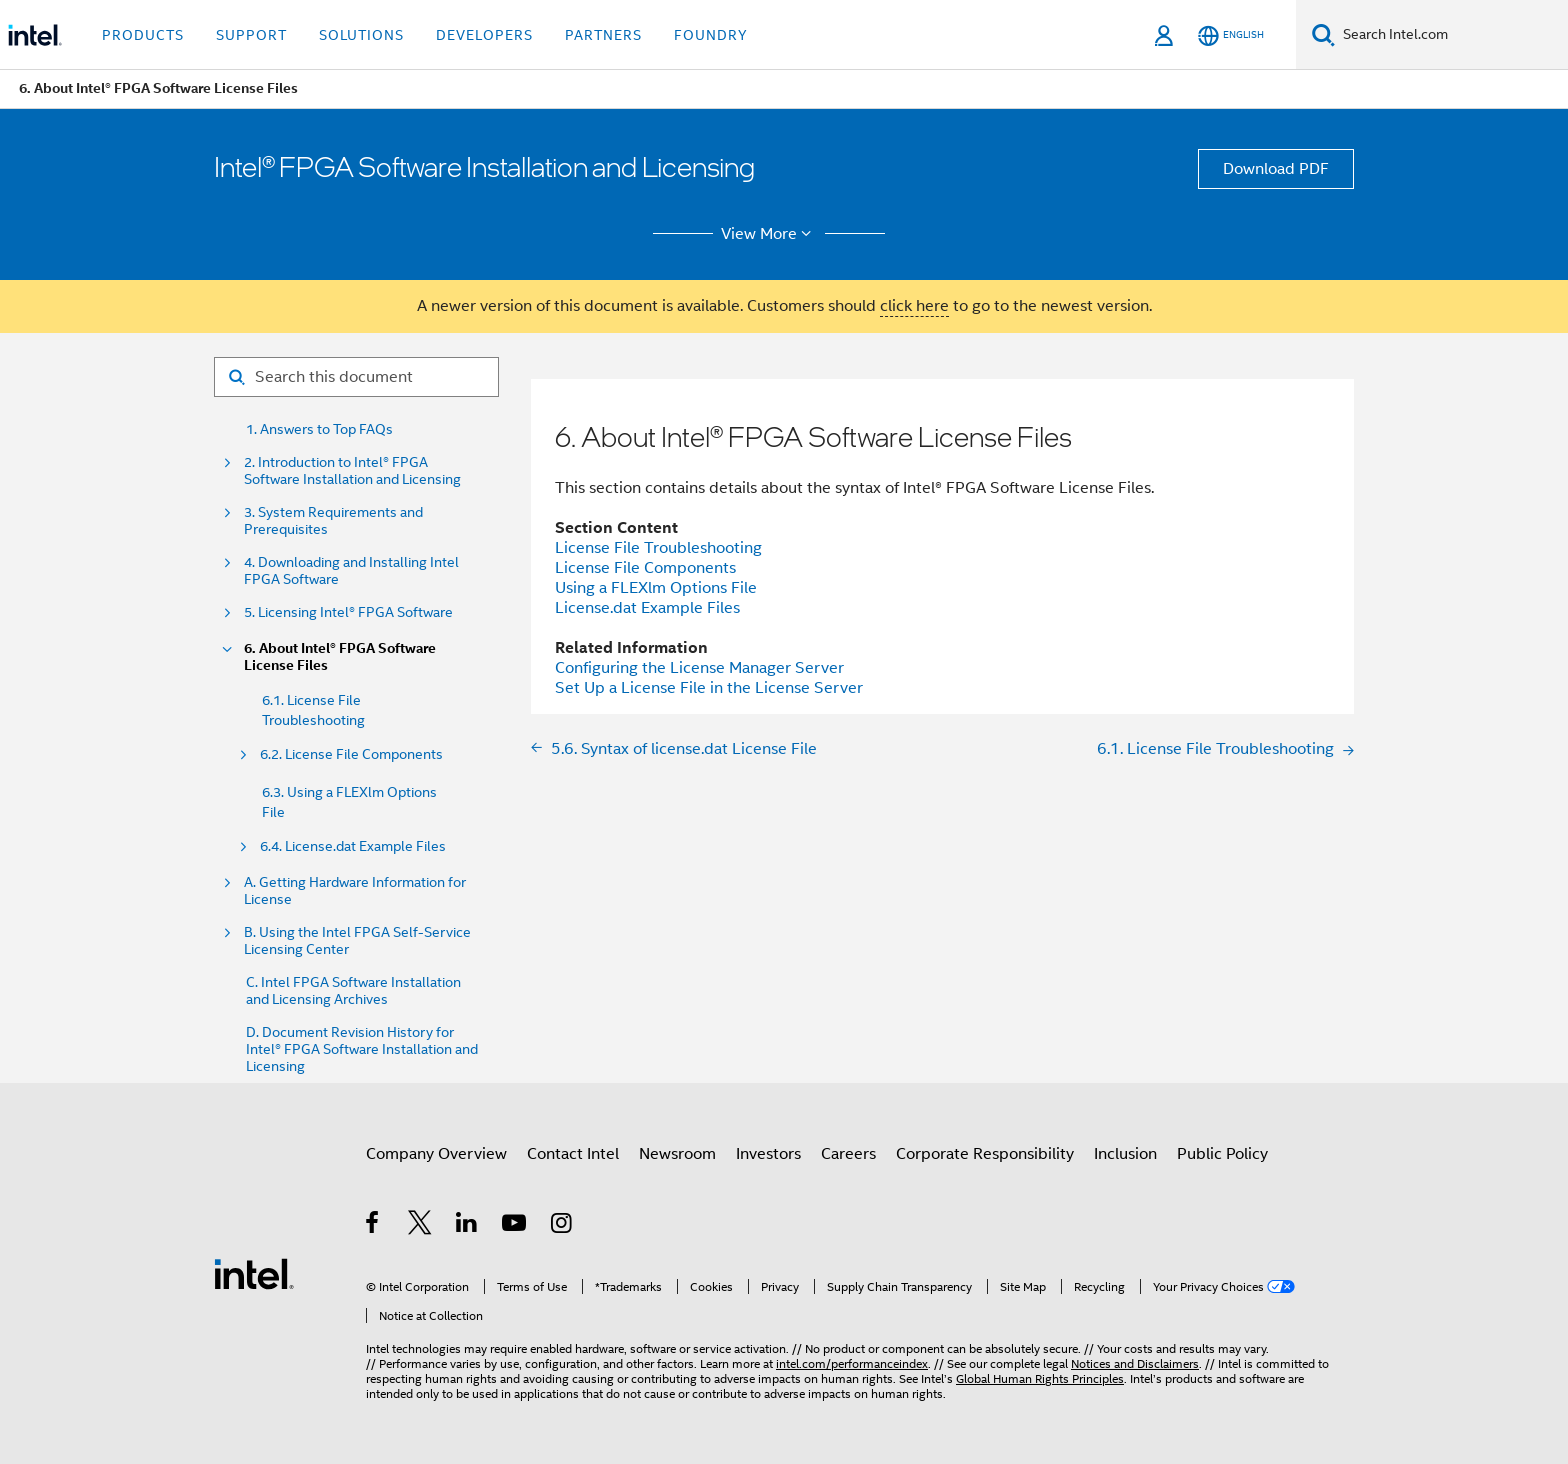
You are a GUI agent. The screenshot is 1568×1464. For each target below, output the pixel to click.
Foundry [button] (711, 35)
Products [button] (143, 35)
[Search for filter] (356, 377)
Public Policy (1222, 1154)
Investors (768, 1154)
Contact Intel (573, 1154)
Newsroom (677, 1154)
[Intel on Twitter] (420, 1226)
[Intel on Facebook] (373, 1226)
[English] (1231, 35)
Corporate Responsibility (985, 1154)
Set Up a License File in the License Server (709, 688)
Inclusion (1125, 1154)
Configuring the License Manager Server (699, 668)
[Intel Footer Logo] (254, 1273)
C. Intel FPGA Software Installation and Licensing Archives (353, 991)
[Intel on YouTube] (515, 1226)
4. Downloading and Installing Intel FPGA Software (351, 571)
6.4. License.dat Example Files (353, 846)
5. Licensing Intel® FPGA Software (348, 612)
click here (914, 306)
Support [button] (251, 35)
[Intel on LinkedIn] (467, 1226)
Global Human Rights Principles (1040, 1378)
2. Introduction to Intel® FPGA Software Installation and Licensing (352, 471)
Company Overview (436, 1154)
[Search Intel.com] (1451, 35)
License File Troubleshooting (658, 548)
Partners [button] (603, 35)
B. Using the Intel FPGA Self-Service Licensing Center (357, 941)
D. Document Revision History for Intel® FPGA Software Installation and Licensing (362, 1049)
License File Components (645, 568)
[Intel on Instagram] (562, 1226)
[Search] (1323, 34)
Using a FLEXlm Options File (656, 588)
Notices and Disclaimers (1135, 1363)
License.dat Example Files (647, 608)
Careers (848, 1154)
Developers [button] (484, 35)
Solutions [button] (361, 35)
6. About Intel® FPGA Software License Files (340, 657)
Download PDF (1276, 169)
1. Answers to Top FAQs (319, 429)
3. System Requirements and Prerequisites (333, 521)
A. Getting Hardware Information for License (355, 891)
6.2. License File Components (351, 754)
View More (769, 234)
